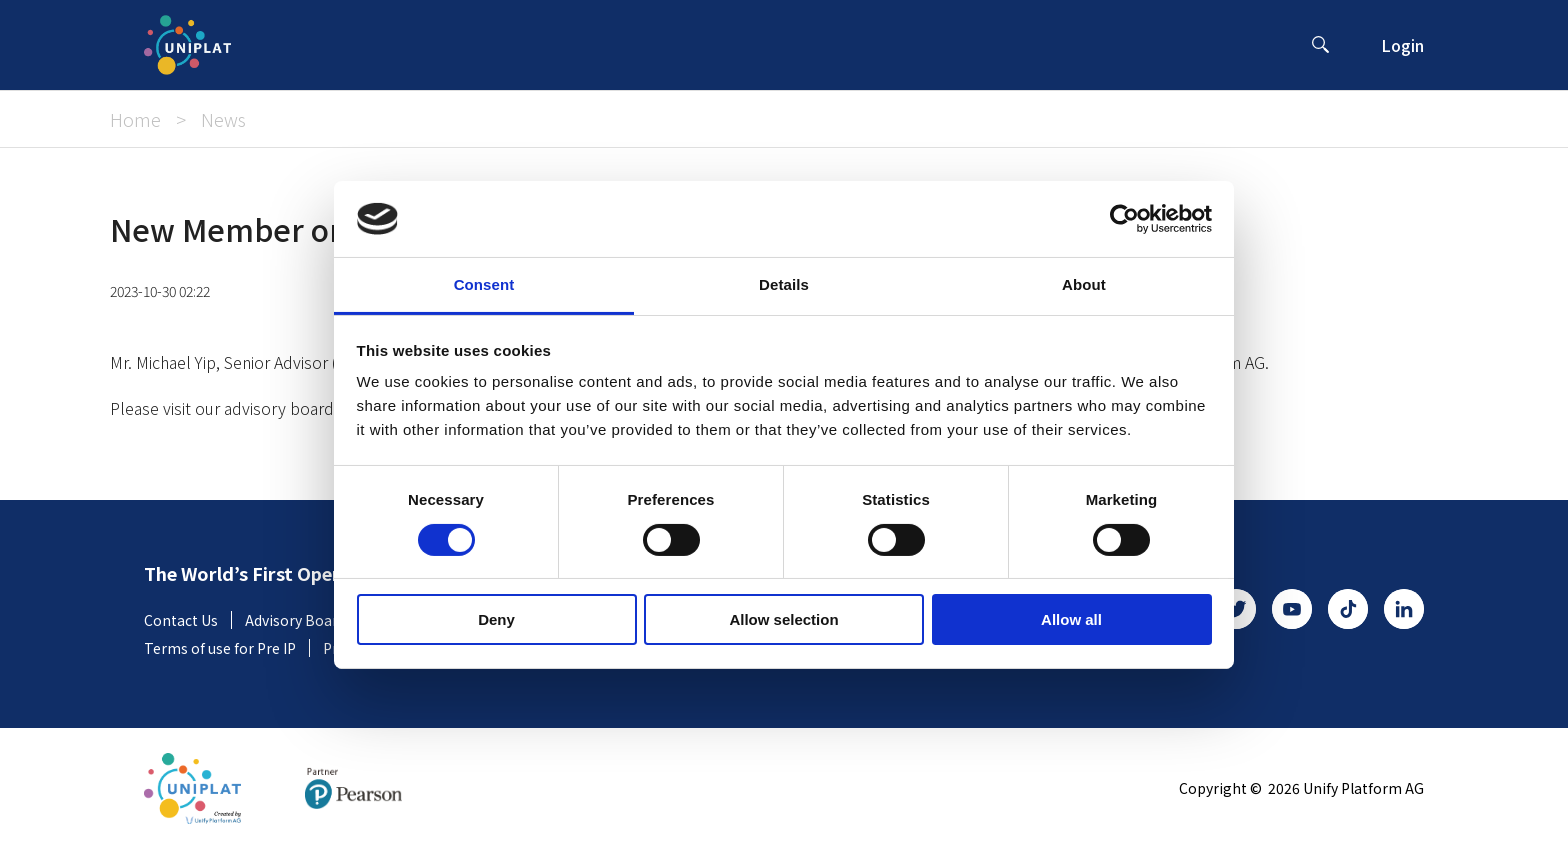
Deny (496, 619)
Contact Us (188, 620)
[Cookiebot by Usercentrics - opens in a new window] (1124, 219)
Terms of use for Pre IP (227, 648)
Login (1402, 45)
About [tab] (1084, 284)
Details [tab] (784, 284)
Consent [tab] (484, 284)
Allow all (1071, 619)
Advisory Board (302, 620)
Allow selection (783, 619)
